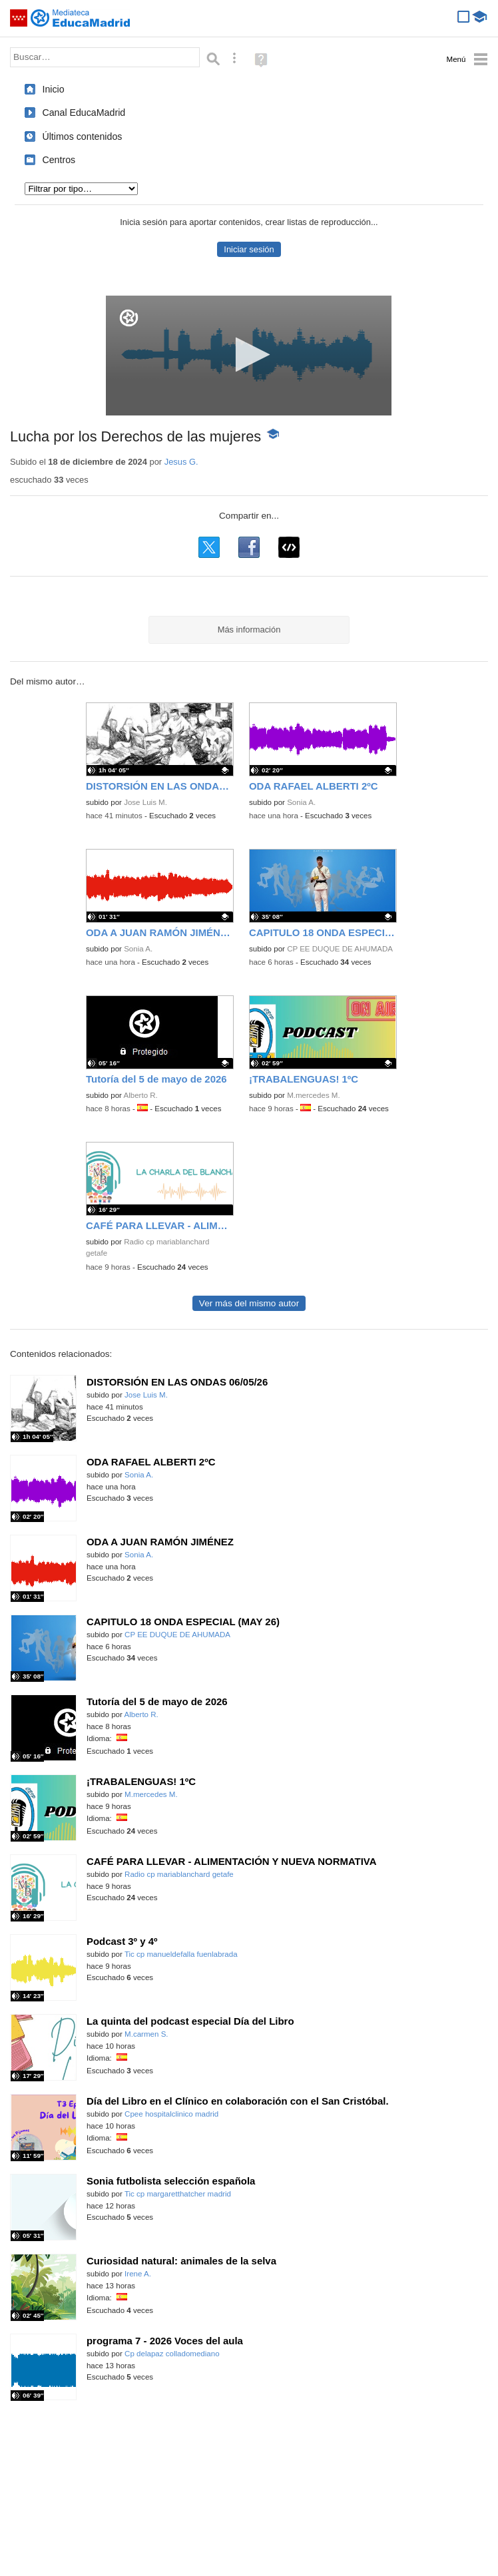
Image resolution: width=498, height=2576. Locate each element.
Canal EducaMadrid (83, 112)
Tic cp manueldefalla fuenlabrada (181, 1954)
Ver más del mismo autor (249, 1303)
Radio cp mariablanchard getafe (179, 1874)
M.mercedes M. (313, 1095)
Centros (58, 159)
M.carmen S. (146, 2034)
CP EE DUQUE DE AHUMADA (340, 949)
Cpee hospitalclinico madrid (171, 2114)
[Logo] (128, 318)
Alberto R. (140, 1095)
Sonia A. (301, 802)
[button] (248, 354)
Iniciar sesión (249, 249)
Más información (249, 630)
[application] (248, 355)
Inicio (53, 89)
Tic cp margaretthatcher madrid (177, 2194)
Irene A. (137, 2274)
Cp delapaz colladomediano (172, 2354)
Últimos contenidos (82, 136)
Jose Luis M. (145, 802)
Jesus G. (181, 462)
